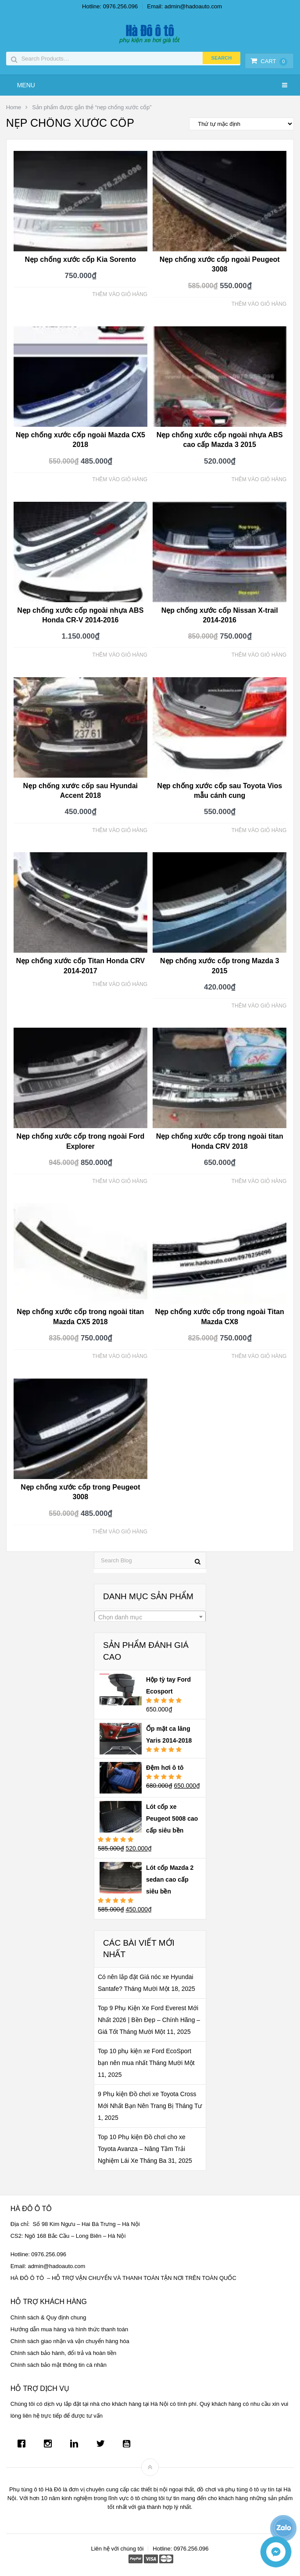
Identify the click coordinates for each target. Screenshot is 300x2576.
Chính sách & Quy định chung (48, 2317)
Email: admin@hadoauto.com (184, 6)
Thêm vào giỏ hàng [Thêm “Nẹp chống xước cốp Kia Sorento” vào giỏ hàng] (119, 294)
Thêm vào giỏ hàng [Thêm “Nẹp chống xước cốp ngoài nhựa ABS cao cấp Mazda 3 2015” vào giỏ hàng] (259, 479)
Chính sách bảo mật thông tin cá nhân (59, 2365)
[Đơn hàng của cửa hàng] (241, 124)
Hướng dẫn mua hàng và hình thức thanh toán (70, 2329)
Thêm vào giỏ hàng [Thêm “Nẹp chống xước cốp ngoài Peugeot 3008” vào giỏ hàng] (259, 304)
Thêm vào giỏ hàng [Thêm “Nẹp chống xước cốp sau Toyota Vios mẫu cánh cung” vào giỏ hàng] (259, 830)
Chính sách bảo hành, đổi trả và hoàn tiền (63, 2353)
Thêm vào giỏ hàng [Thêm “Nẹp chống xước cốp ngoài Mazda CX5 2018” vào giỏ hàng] (119, 479)
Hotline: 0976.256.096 (110, 6)
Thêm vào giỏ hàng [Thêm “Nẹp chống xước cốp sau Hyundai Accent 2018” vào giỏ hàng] (119, 830)
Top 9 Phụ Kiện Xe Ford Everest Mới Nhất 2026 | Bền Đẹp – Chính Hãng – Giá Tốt (149, 2019)
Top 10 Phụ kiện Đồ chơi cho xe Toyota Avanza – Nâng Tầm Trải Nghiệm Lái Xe (142, 2148)
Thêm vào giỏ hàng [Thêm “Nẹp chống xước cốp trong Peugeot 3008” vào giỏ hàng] (119, 1532)
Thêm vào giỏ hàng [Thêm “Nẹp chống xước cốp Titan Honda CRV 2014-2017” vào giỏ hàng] (119, 984)
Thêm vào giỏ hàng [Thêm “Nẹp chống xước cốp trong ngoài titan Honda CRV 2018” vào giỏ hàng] (259, 1181)
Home (13, 107)
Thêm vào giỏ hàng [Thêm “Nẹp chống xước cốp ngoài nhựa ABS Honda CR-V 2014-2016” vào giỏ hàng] (119, 655)
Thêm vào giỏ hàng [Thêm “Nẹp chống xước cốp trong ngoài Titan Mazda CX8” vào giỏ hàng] (259, 1356)
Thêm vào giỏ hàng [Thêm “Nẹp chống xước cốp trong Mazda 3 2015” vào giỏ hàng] (259, 1006)
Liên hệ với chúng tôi (117, 2548)
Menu (26, 85)
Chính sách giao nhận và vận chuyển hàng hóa (70, 2341)
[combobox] (150, 1617)
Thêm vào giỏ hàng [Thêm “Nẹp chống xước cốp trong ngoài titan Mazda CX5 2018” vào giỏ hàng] (119, 1356)
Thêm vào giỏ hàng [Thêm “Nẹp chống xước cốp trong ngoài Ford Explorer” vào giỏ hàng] (119, 1181)
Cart (268, 61)
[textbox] (150, 1617)
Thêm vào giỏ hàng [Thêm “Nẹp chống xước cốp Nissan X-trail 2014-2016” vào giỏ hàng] (259, 655)
